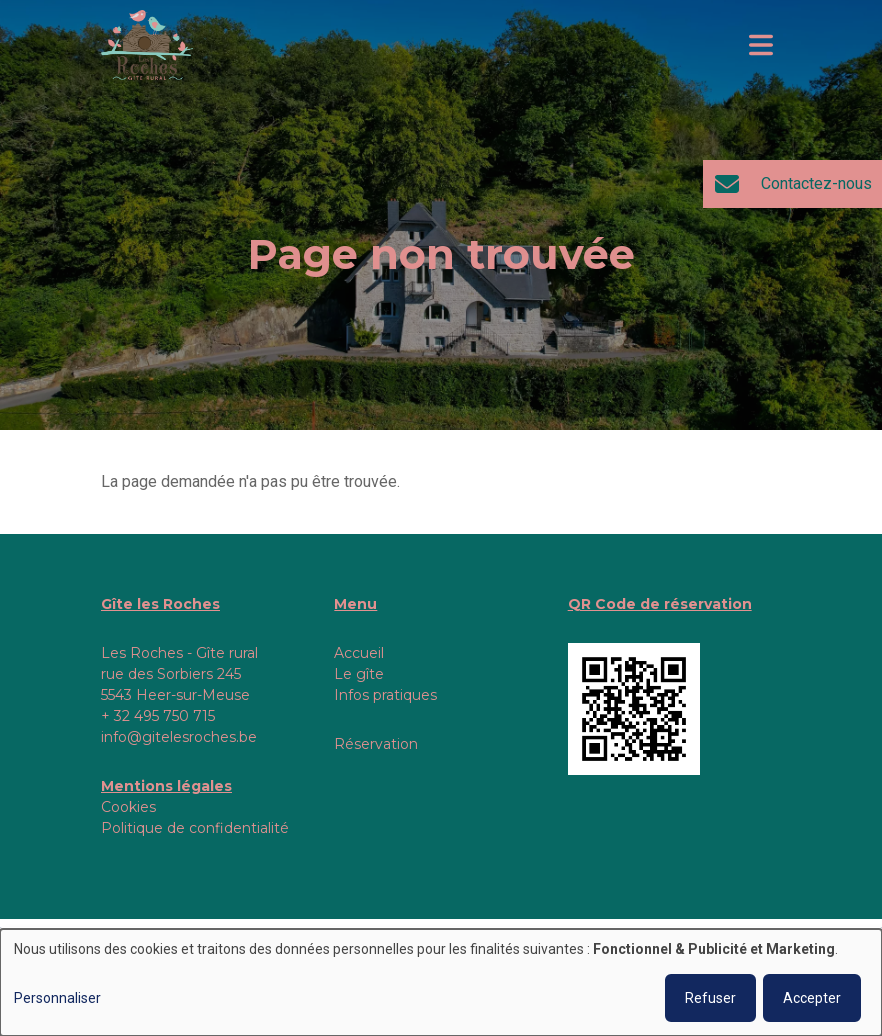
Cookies (128, 807)
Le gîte (359, 674)
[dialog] (441, 982)
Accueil (359, 653)
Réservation (376, 744)
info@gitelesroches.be (179, 737)
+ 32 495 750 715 (158, 716)
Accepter (812, 998)
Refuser (710, 998)
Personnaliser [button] (57, 998)
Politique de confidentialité (195, 828)
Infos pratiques (385, 695)
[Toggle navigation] (761, 45)
